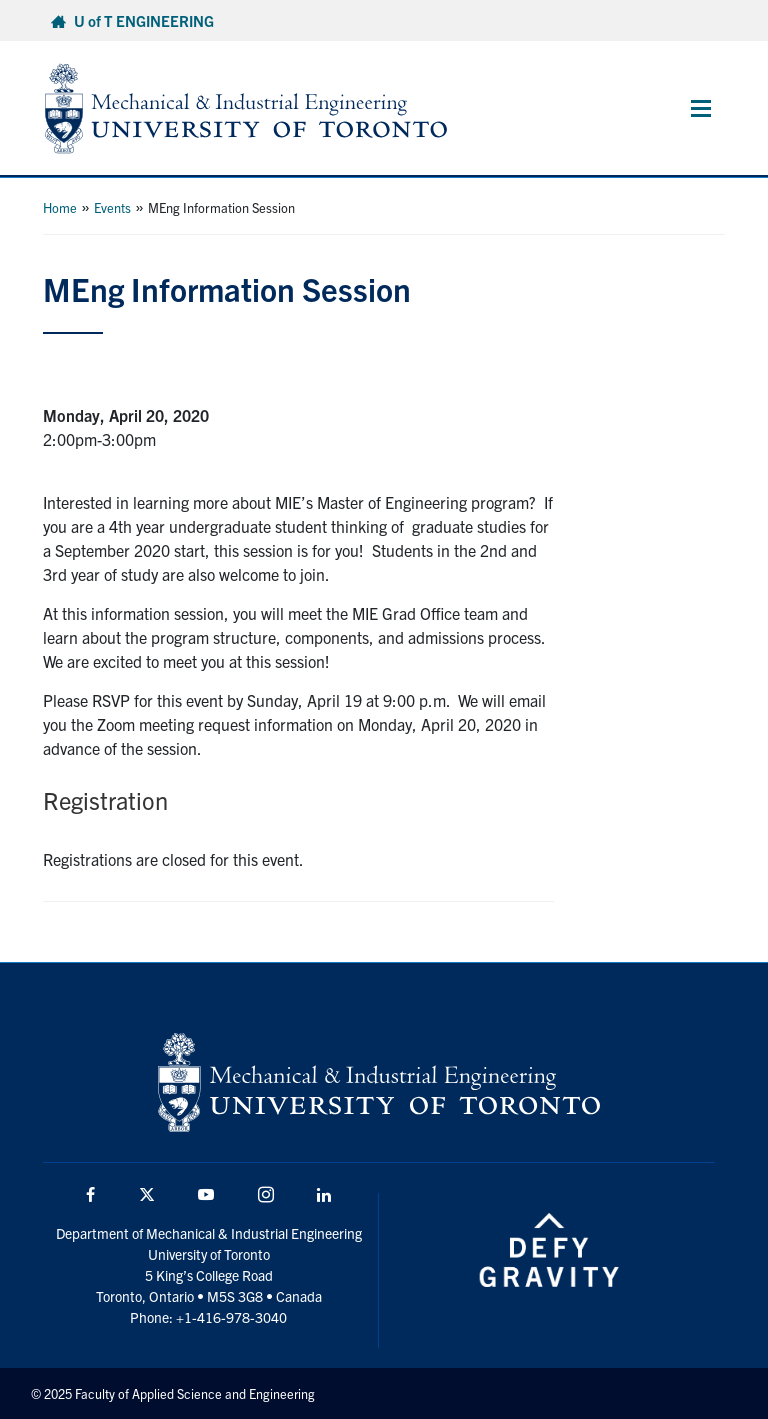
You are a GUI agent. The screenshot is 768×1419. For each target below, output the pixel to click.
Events (112, 207)
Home (60, 207)
